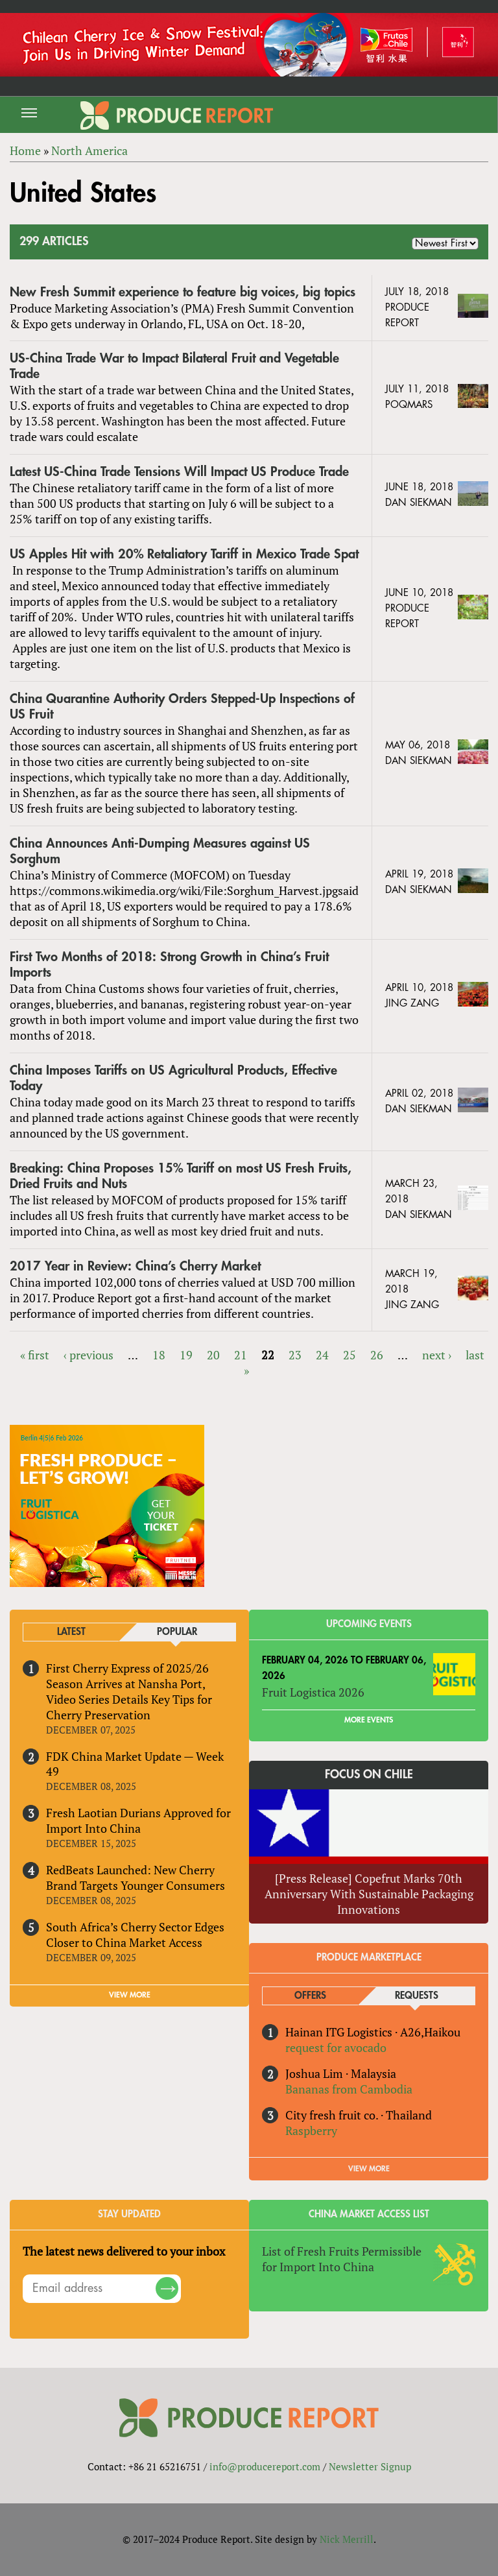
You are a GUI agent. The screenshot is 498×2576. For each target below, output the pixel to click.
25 (349, 1355)
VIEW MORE (129, 1995)
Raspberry (311, 2130)
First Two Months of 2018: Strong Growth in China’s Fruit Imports (169, 964)
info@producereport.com (264, 2466)
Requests (416, 1996)
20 (213, 1355)
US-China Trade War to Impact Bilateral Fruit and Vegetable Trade (174, 366)
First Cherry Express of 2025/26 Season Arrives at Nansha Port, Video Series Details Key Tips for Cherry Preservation (129, 1691)
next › (436, 1355)
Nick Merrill (347, 2539)
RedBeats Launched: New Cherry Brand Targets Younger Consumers (135, 1877)
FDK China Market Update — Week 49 (135, 1764)
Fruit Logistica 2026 (313, 1692)
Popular (177, 1632)
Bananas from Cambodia (348, 2089)
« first (34, 1355)
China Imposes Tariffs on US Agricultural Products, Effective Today (173, 1078)
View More (369, 2169)
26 (376, 1355)
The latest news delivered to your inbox (124, 2251)
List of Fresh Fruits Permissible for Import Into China (341, 2258)
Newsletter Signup (370, 2466)
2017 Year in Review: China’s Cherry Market (135, 1266)
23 (295, 1355)
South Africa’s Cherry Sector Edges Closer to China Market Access (135, 1934)
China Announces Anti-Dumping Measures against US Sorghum (160, 851)
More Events (368, 1720)
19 (186, 1355)
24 (322, 1355)
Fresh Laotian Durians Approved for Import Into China (138, 1820)
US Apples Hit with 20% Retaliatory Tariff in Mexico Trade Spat (184, 554)
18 (158, 1355)
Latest (71, 1632)
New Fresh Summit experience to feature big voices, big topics (182, 292)
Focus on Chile (369, 1774)
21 (240, 1355)
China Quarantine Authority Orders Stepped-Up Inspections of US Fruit (182, 706)
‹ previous (88, 1355)
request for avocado (335, 2047)
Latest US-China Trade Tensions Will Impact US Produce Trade (179, 472)
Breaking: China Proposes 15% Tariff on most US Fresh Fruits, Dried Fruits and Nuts (180, 1176)
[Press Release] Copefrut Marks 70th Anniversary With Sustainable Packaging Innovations (369, 1893)
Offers (310, 1996)
